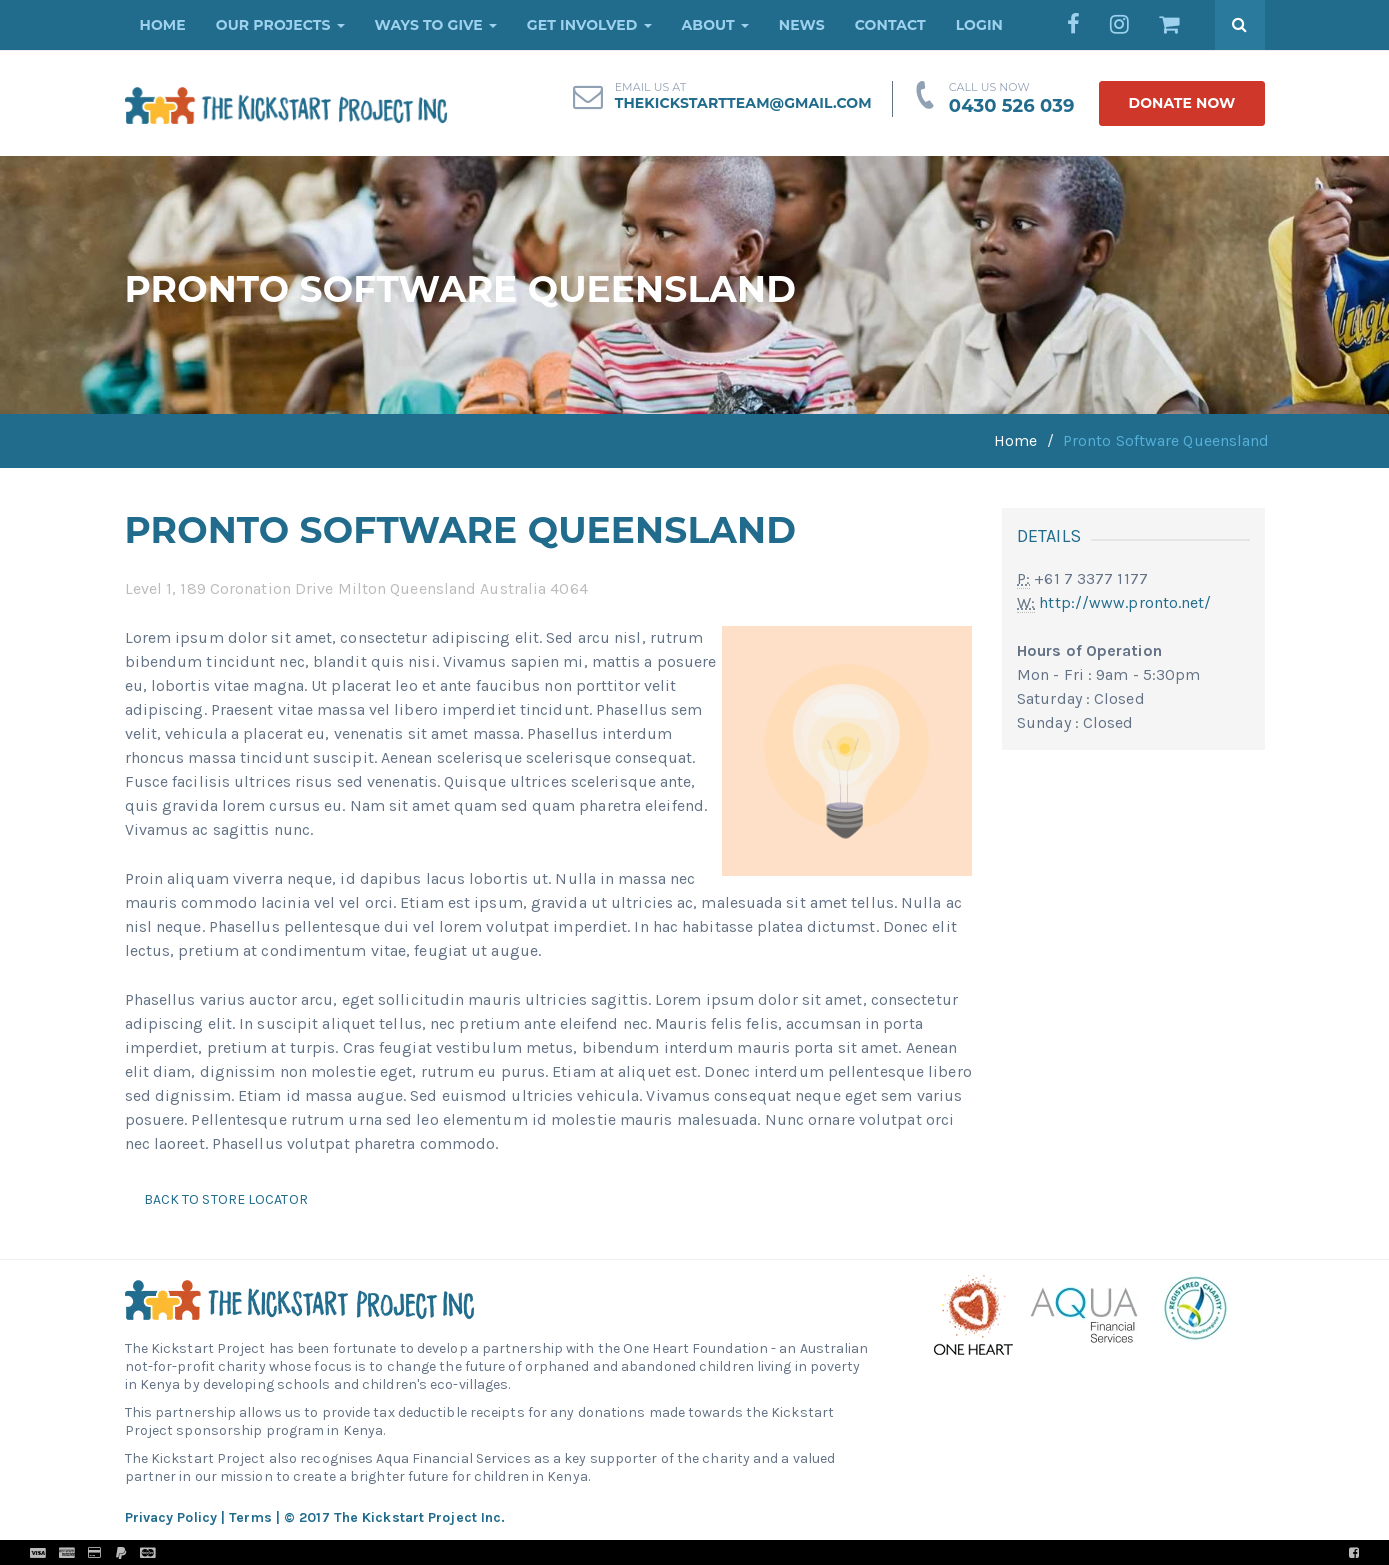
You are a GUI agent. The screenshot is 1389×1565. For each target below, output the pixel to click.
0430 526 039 (1012, 106)
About (715, 25)
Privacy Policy (171, 1517)
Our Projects (280, 25)
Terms (250, 1517)
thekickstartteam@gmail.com (743, 103)
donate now (1181, 103)
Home (163, 25)
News (802, 25)
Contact (890, 25)
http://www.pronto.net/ (1125, 602)
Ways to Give (436, 25)
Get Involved (589, 25)
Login (979, 25)
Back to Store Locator (224, 1199)
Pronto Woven (738, 1552)
